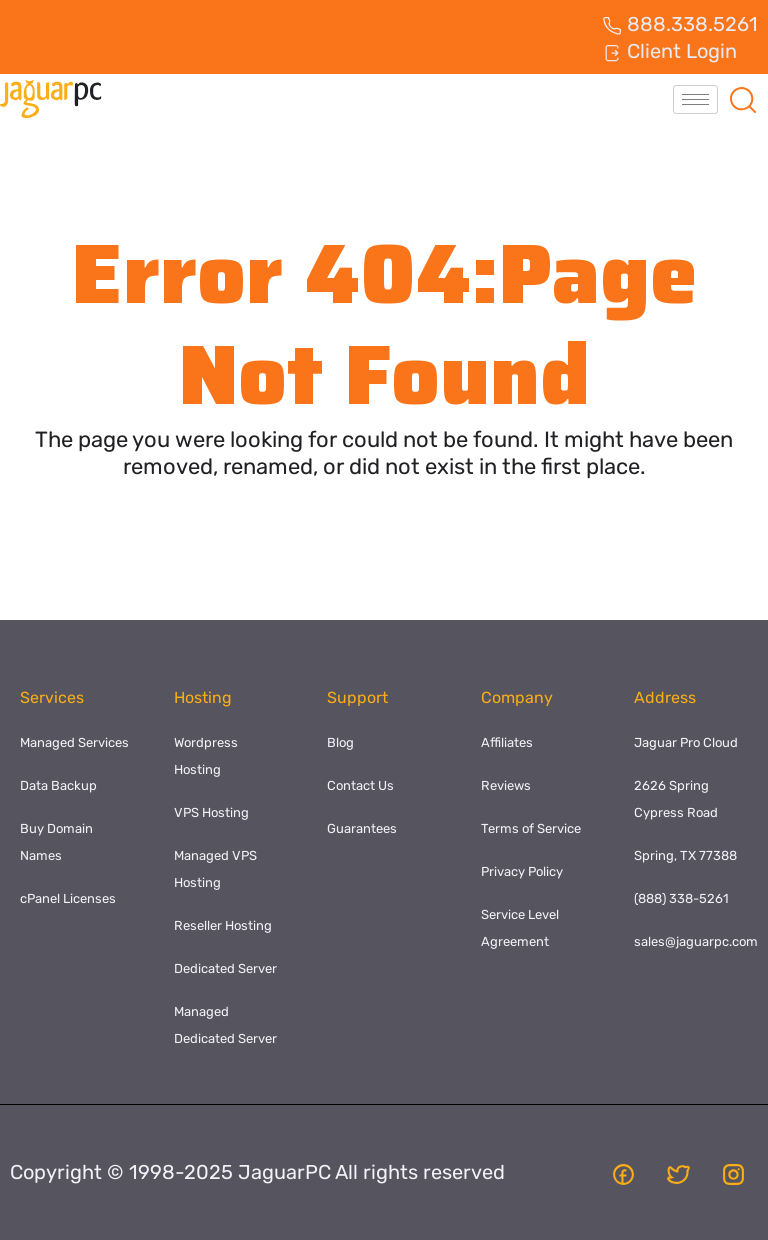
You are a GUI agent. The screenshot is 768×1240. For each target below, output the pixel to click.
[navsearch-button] (743, 99)
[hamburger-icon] (695, 99)
